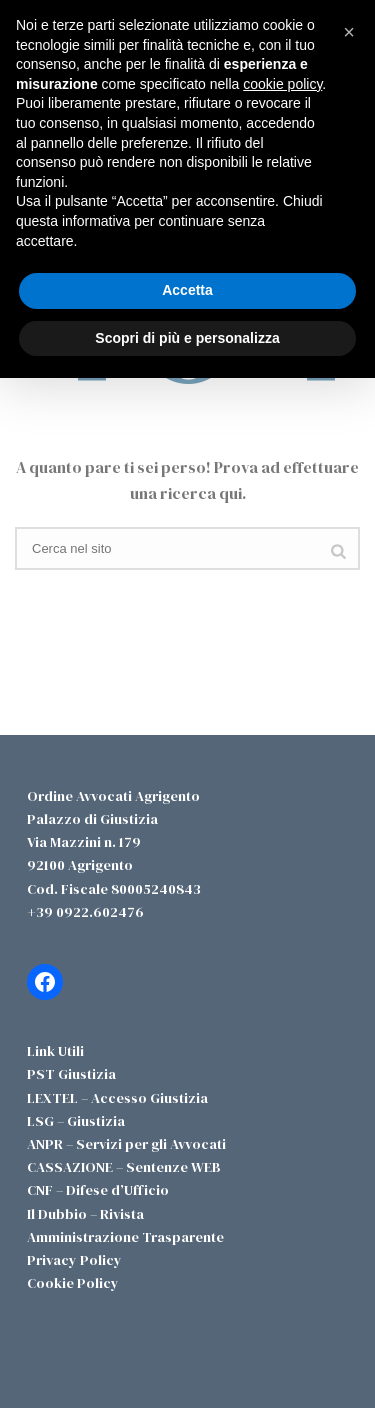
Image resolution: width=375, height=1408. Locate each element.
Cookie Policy (73, 1283)
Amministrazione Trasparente (125, 1237)
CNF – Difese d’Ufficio (98, 1190)
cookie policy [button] (282, 84)
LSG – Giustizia (76, 1121)
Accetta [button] (187, 290)
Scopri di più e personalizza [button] (187, 338)
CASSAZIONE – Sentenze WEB (124, 1167)
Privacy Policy (74, 1260)
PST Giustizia (71, 1074)
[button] (349, 32)
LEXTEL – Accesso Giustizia (117, 1098)
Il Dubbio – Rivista (85, 1214)
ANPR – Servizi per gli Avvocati (126, 1144)
